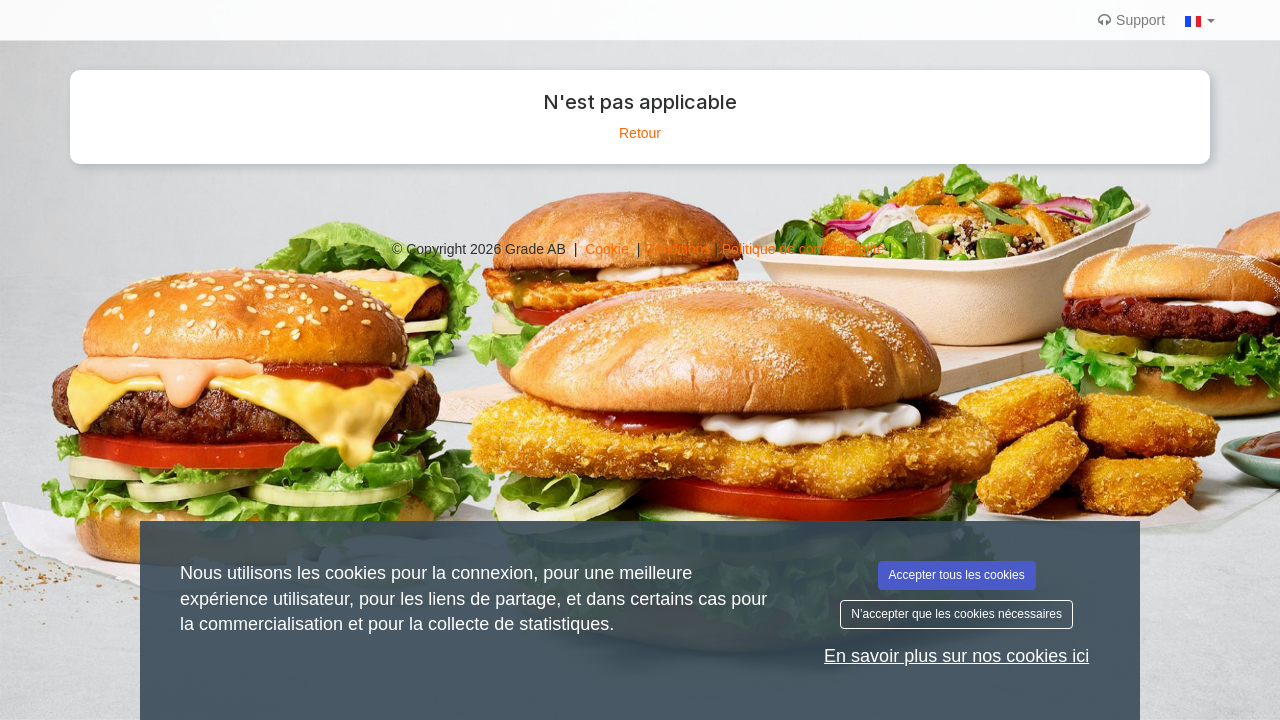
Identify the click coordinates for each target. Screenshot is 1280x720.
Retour (640, 133)
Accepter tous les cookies (957, 575)
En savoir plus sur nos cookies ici (956, 656)
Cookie (608, 249)
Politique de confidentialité (805, 249)
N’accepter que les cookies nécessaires (956, 614)
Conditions (679, 249)
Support (1131, 20)
